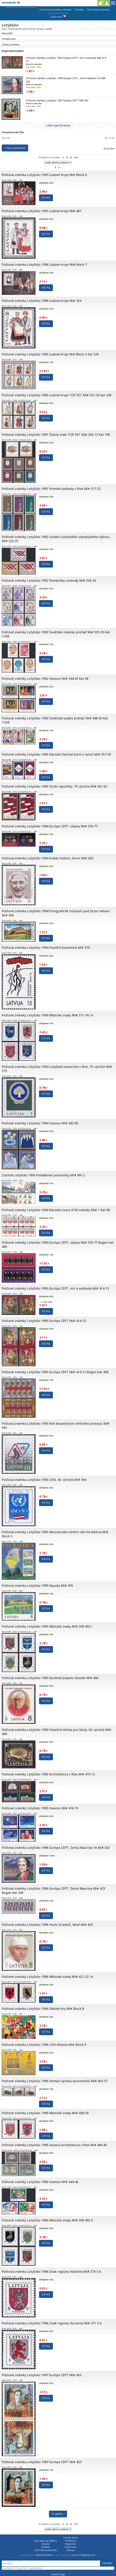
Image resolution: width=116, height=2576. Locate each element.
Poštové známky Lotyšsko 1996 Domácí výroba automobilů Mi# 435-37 (54, 2081)
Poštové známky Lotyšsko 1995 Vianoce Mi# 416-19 (40, 1808)
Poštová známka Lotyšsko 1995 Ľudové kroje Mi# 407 (41, 211)
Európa (40, 28)
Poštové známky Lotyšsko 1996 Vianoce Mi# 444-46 (40, 2182)
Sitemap (71, 2550)
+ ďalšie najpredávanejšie (58, 125)
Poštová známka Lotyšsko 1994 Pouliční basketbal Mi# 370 (46, 947)
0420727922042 (44, 2555)
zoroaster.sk (11, 2)
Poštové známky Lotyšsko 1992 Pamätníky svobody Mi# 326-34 (49, 580)
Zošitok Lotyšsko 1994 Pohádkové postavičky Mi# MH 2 (43, 1175)
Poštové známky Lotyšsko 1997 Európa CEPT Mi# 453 (41, 2375)
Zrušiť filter (108, 148)
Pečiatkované (9, 38)
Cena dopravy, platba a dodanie (56, 9)
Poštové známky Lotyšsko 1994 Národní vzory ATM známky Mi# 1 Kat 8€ (56, 1210)
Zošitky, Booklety (10, 44)
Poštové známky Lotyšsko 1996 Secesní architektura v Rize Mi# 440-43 (54, 2145)
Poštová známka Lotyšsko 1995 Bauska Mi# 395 (37, 1585)
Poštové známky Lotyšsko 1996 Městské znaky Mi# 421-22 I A (47, 1977)
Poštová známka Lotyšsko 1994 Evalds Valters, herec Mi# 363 (47, 858)
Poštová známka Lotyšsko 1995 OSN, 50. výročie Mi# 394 (44, 1480)
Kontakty (79, 9)
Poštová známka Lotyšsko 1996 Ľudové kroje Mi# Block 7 (44, 264)
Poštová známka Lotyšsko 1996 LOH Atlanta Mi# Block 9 (44, 2045)
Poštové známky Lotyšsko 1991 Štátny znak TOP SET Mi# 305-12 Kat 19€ (56, 434)
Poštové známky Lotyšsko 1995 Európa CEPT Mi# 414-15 (44, 1321)
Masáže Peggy (58, 2574)
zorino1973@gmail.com (83, 2555)
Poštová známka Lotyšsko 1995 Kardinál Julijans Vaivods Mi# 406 (50, 1678)
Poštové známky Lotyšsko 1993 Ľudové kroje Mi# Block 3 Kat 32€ (50, 354)
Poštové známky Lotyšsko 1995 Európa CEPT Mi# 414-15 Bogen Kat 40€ (55, 1372)
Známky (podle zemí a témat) (21, 28)
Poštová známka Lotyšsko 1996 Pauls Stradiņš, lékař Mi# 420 (47, 1925)
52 (71, 157)
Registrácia (70, 2543)
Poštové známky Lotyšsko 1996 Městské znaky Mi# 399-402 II (47, 2220)
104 (76, 157)
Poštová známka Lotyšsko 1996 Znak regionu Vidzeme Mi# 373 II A (51, 2271)
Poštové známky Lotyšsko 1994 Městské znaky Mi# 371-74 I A (47, 1015)
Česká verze (58, 16)
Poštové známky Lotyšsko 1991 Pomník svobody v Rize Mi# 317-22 (51, 489)
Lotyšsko (49, 28)
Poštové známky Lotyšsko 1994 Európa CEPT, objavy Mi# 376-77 (49, 826)
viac (21, 180)
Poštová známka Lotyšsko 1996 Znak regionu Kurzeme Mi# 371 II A (52, 2323)
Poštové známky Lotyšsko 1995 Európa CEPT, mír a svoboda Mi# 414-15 (55, 1288)
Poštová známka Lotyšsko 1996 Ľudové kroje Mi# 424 (41, 301)
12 (63, 157)
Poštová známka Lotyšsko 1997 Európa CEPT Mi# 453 (57, 100)
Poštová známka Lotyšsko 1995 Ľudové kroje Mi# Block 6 (44, 175)
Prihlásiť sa (70, 2540)
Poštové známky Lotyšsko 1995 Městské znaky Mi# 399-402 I (47, 1626)
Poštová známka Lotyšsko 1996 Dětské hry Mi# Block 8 (43, 2009)
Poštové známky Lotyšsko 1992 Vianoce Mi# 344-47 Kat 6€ (45, 678)
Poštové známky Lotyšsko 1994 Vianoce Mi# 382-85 (40, 1123)
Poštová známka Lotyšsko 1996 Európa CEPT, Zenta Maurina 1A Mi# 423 (56, 1847)
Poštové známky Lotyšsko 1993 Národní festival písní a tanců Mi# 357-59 (56, 754)
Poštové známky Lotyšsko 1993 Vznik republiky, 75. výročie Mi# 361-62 (54, 786)
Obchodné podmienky (98, 9)
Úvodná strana (70, 2537)
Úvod (4, 28)
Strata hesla (70, 2547)
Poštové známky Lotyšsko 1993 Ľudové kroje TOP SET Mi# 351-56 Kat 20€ (57, 395)
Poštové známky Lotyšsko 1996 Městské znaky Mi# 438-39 (45, 2113)
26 (67, 157)
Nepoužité (7, 33)
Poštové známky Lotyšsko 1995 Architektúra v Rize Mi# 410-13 (48, 1774)
